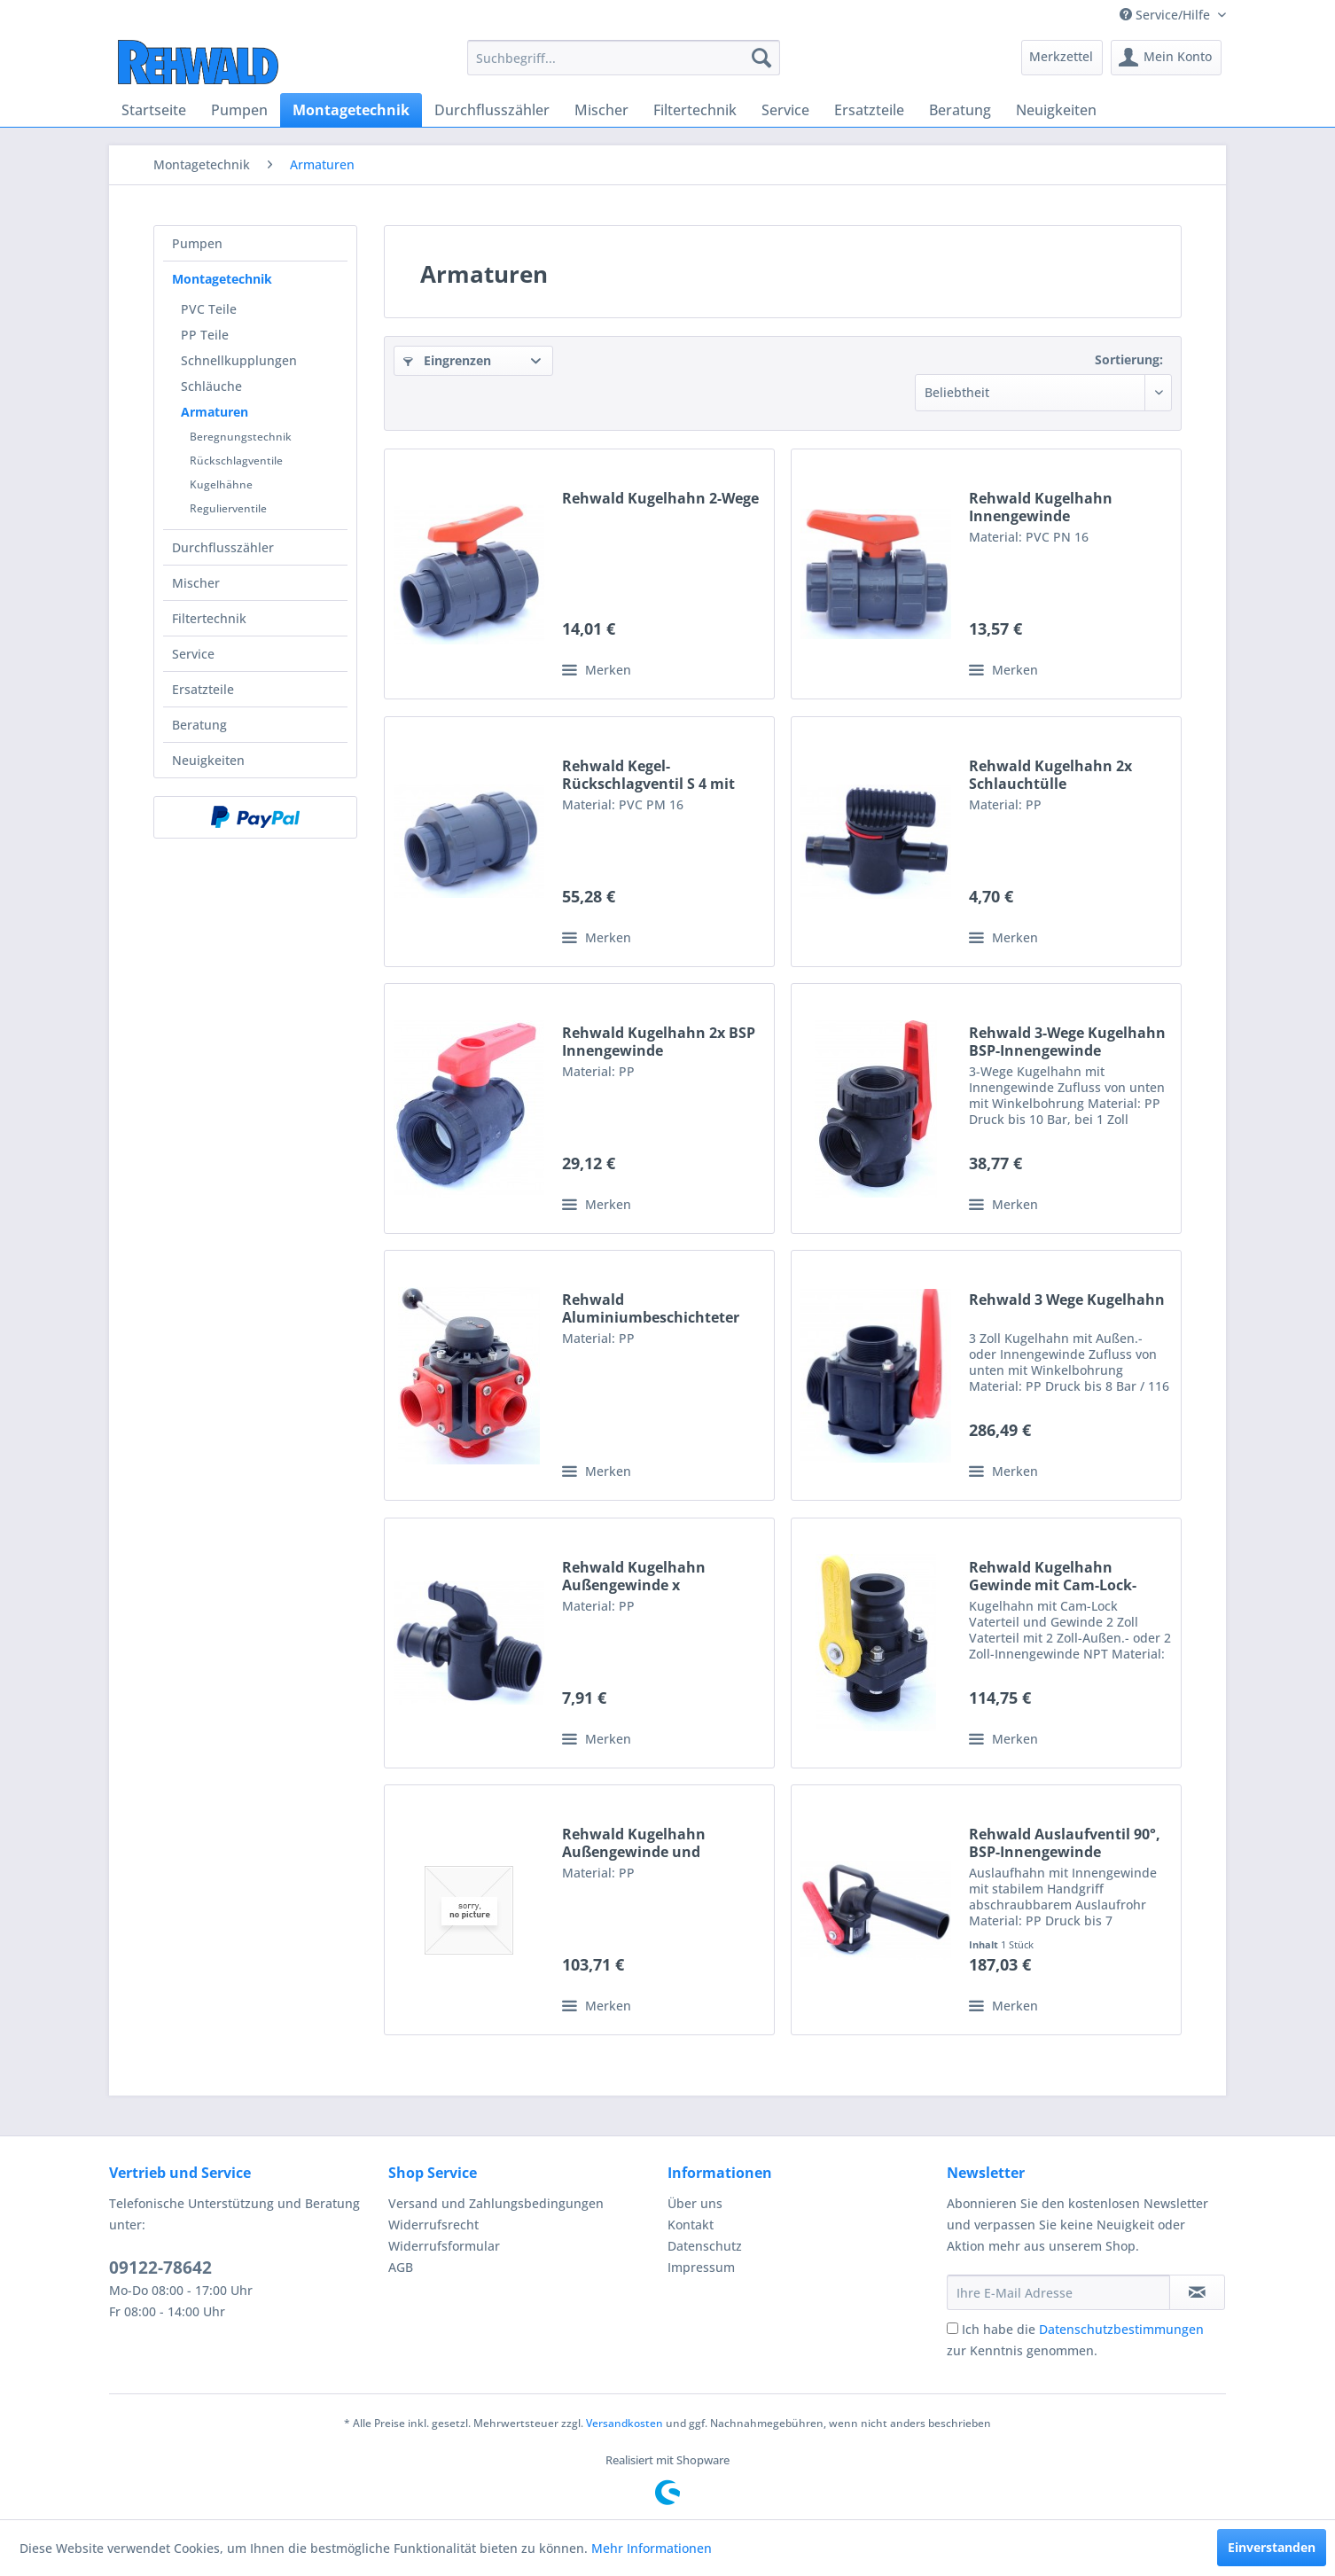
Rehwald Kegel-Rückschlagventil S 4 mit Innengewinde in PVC (648, 774)
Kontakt (691, 2224)
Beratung (199, 724)
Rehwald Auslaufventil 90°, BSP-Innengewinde (1064, 1843)
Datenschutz (705, 2245)
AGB (400, 2267)
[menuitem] (623, 57)
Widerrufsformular (444, 2245)
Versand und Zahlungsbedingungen (496, 2203)
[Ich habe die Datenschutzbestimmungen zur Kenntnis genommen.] (952, 2328)
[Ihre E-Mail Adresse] (1058, 2292)
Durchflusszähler (223, 547)
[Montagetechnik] (351, 110)
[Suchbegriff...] (623, 57)
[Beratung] (960, 110)
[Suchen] (761, 57)
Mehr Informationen (651, 2548)
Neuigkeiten (208, 760)
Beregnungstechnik (241, 436)
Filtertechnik (209, 618)
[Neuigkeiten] (1056, 110)
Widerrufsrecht (433, 2224)
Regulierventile (228, 508)
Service (193, 653)
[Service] (785, 110)
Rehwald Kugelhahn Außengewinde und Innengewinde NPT (634, 1843)
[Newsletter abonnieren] (1197, 2292)
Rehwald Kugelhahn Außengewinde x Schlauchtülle (634, 1576)
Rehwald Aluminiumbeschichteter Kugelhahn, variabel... (650, 1308)
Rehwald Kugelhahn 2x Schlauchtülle (1050, 774)
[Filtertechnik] (695, 110)
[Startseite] (154, 110)
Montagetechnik (222, 278)
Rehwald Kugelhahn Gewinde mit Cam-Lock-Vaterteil (1052, 1576)
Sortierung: (1129, 359)
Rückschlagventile (236, 460)
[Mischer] (601, 110)
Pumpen (197, 243)
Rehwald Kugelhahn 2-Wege (660, 498)
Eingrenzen (447, 360)
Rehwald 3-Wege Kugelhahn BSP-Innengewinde (1067, 1041)
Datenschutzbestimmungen (1121, 2329)
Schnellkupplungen (239, 360)
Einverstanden (1271, 2547)
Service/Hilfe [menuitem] (1167, 14)
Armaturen (214, 411)
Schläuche (211, 386)
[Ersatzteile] (869, 110)
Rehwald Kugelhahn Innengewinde (1040, 507)
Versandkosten (624, 2423)
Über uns (695, 2203)
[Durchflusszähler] (492, 110)
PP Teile (205, 334)
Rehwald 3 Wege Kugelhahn (1067, 1300)
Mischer (196, 582)
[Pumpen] (239, 110)
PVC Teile (209, 309)
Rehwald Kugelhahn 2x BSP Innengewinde (658, 1041)
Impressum (701, 2267)
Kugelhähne (221, 484)
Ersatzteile (203, 689)
